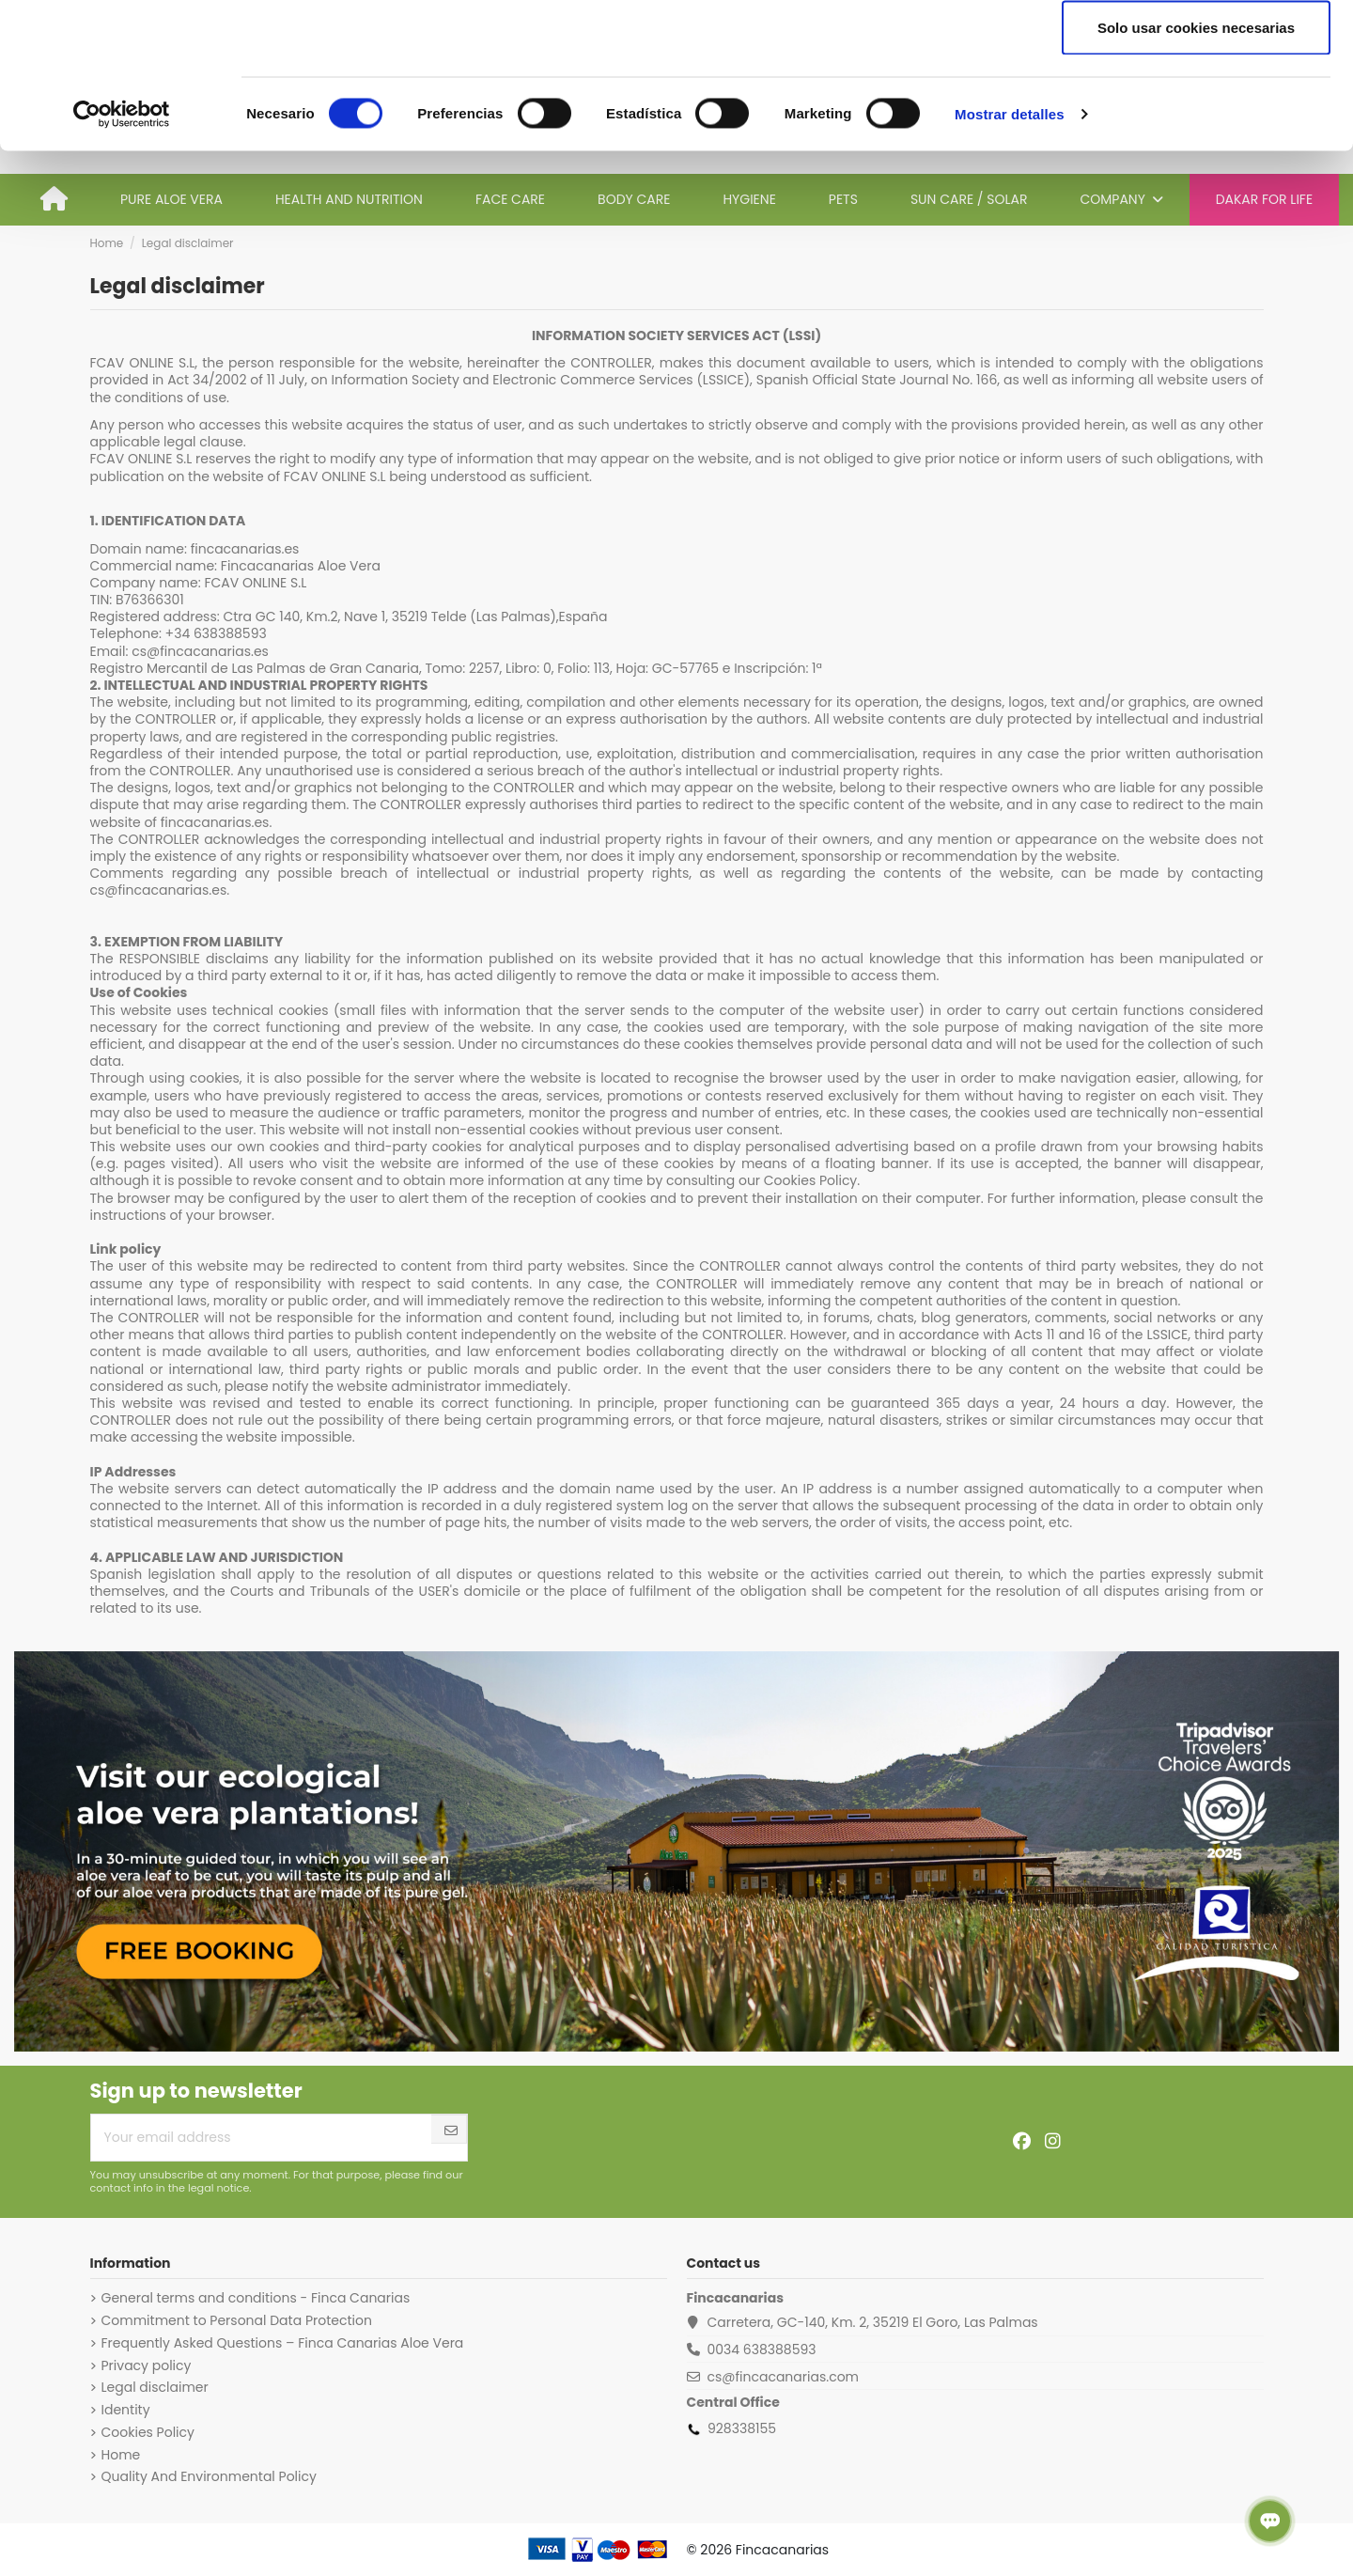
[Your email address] (261, 2138)
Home (121, 2454)
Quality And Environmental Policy (209, 2476)
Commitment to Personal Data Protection (236, 2320)
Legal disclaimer (155, 2387)
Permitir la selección (1196, 111)
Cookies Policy (147, 2432)
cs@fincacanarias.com (783, 2376)
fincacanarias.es (245, 548)
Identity (125, 2409)
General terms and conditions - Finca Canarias (256, 2297)
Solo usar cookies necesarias (1196, 172)
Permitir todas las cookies (1196, 49)
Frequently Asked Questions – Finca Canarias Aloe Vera (282, 2342)
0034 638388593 (761, 2349)
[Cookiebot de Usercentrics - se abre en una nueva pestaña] (121, 259)
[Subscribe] (451, 2131)
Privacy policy (146, 2365)
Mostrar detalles (1010, 259)
